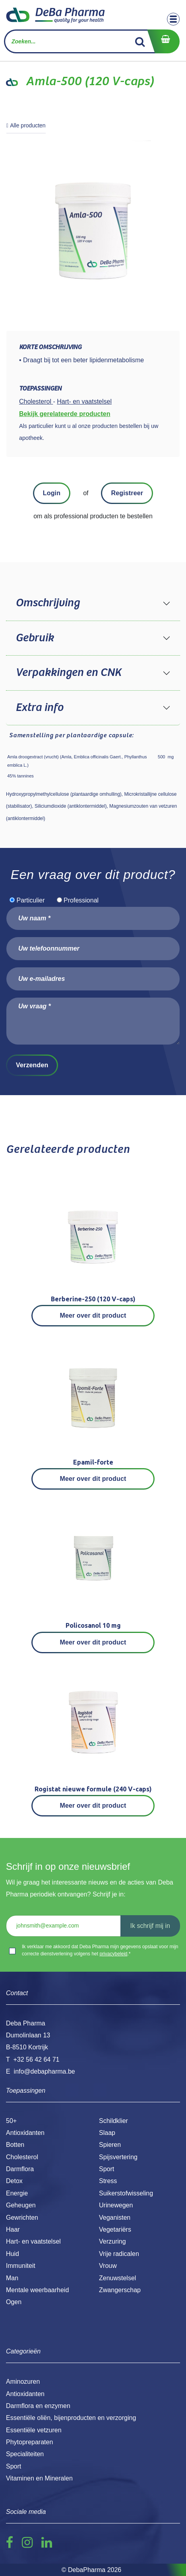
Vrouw (108, 2265)
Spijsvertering (118, 2157)
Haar (13, 2229)
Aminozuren (23, 2381)
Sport (106, 2169)
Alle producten (26, 125)
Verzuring (112, 2241)
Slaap (107, 2132)
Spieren (110, 2144)
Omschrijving (47, 603)
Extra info (39, 707)
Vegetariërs (115, 2229)
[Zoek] (140, 41)
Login (51, 493)
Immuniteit (20, 2265)
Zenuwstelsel (117, 2278)
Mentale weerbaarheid (37, 2290)
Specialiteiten (25, 2454)
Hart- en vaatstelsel (33, 2241)
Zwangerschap (120, 2290)
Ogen (13, 2302)
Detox (14, 2181)
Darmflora (20, 2169)
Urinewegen (116, 2205)
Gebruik (34, 638)
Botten (15, 2144)
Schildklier (113, 2120)
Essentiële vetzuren (34, 2430)
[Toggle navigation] (173, 19)
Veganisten (114, 2217)
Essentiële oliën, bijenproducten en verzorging (71, 2417)
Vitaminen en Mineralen (39, 2478)
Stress (108, 2181)
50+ (11, 2120)
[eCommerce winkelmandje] (163, 41)
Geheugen (21, 2205)
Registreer (127, 493)
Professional (81, 900)
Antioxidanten (25, 2132)
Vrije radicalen (119, 2253)
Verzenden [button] (32, 1065)
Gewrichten (22, 2217)
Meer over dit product (93, 1315)
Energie (17, 2193)
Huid (12, 2253)
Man (12, 2278)
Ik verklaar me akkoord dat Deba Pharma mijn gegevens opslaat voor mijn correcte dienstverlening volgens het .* (100, 1950)
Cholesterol (22, 2157)
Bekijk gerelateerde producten (64, 413)
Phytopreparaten (29, 2442)
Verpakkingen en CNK (68, 672)
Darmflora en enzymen (38, 2405)
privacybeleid (113, 1954)
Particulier (30, 900)
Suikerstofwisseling (126, 2193)
